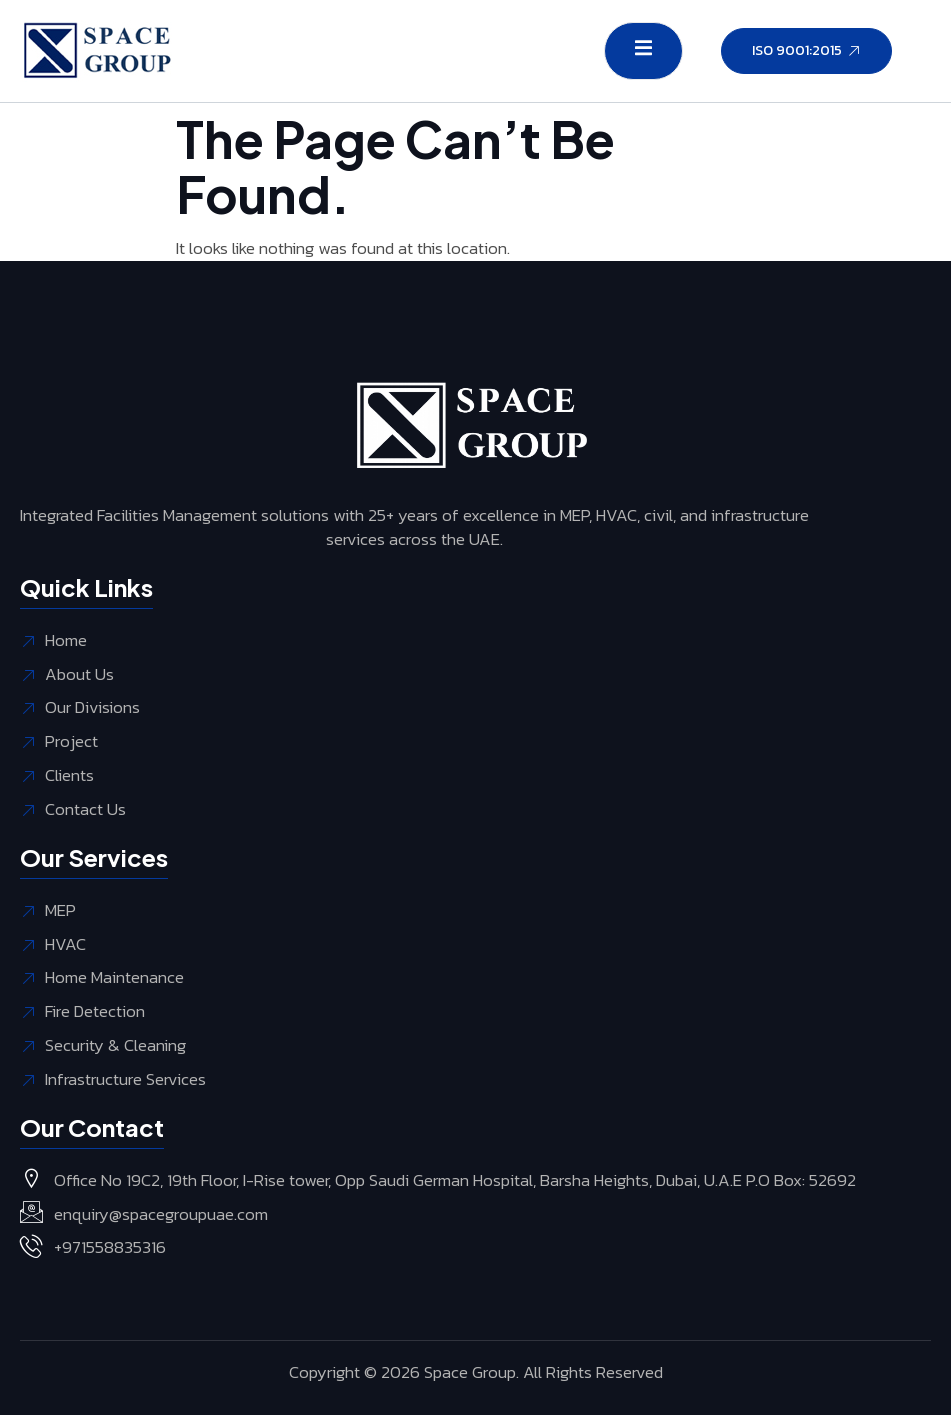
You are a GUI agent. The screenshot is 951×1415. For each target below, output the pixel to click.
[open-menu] (643, 51)
